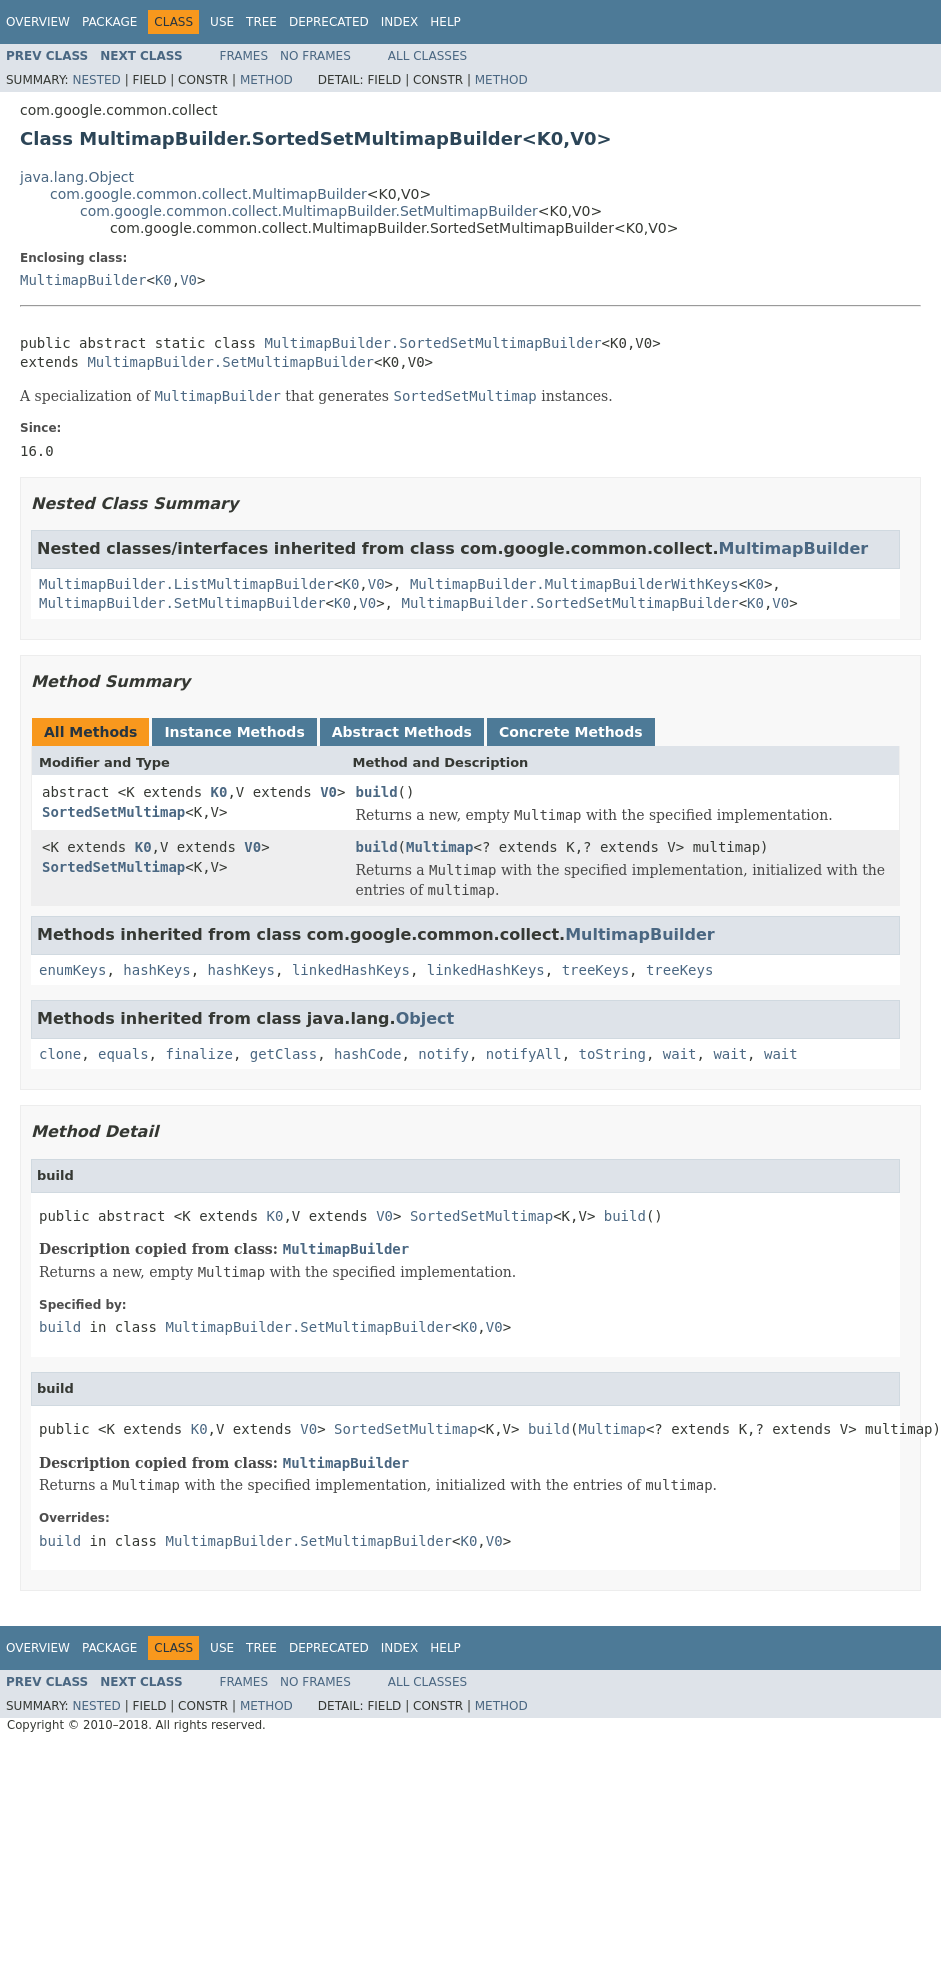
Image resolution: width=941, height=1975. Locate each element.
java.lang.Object (77, 177)
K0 (163, 280)
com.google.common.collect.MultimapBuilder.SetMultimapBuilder (309, 211)
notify (443, 1054)
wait (680, 1054)
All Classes (427, 56)
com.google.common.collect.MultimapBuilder (208, 194)
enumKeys (72, 970)
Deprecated (329, 22)
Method (266, 80)
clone (60, 1054)
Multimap (439, 847)
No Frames (315, 56)
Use (222, 22)
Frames (244, 56)
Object (425, 1018)
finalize (198, 1054)
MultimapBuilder (83, 280)
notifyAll (524, 1054)
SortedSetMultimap (113, 812)
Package (109, 22)
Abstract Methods (402, 732)
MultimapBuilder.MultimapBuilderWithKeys (574, 584)
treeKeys (595, 970)
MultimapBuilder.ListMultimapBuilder (186, 584)
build (376, 792)
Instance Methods (234, 732)
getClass (283, 1054)
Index (400, 22)
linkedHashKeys (351, 970)
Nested (96, 80)
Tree (261, 22)
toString (612, 1054)
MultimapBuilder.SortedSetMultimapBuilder (432, 343)
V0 (188, 280)
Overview (38, 22)
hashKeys (156, 970)
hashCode (367, 1054)
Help (445, 22)
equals (123, 1054)
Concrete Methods (571, 732)
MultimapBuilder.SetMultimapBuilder (230, 362)
